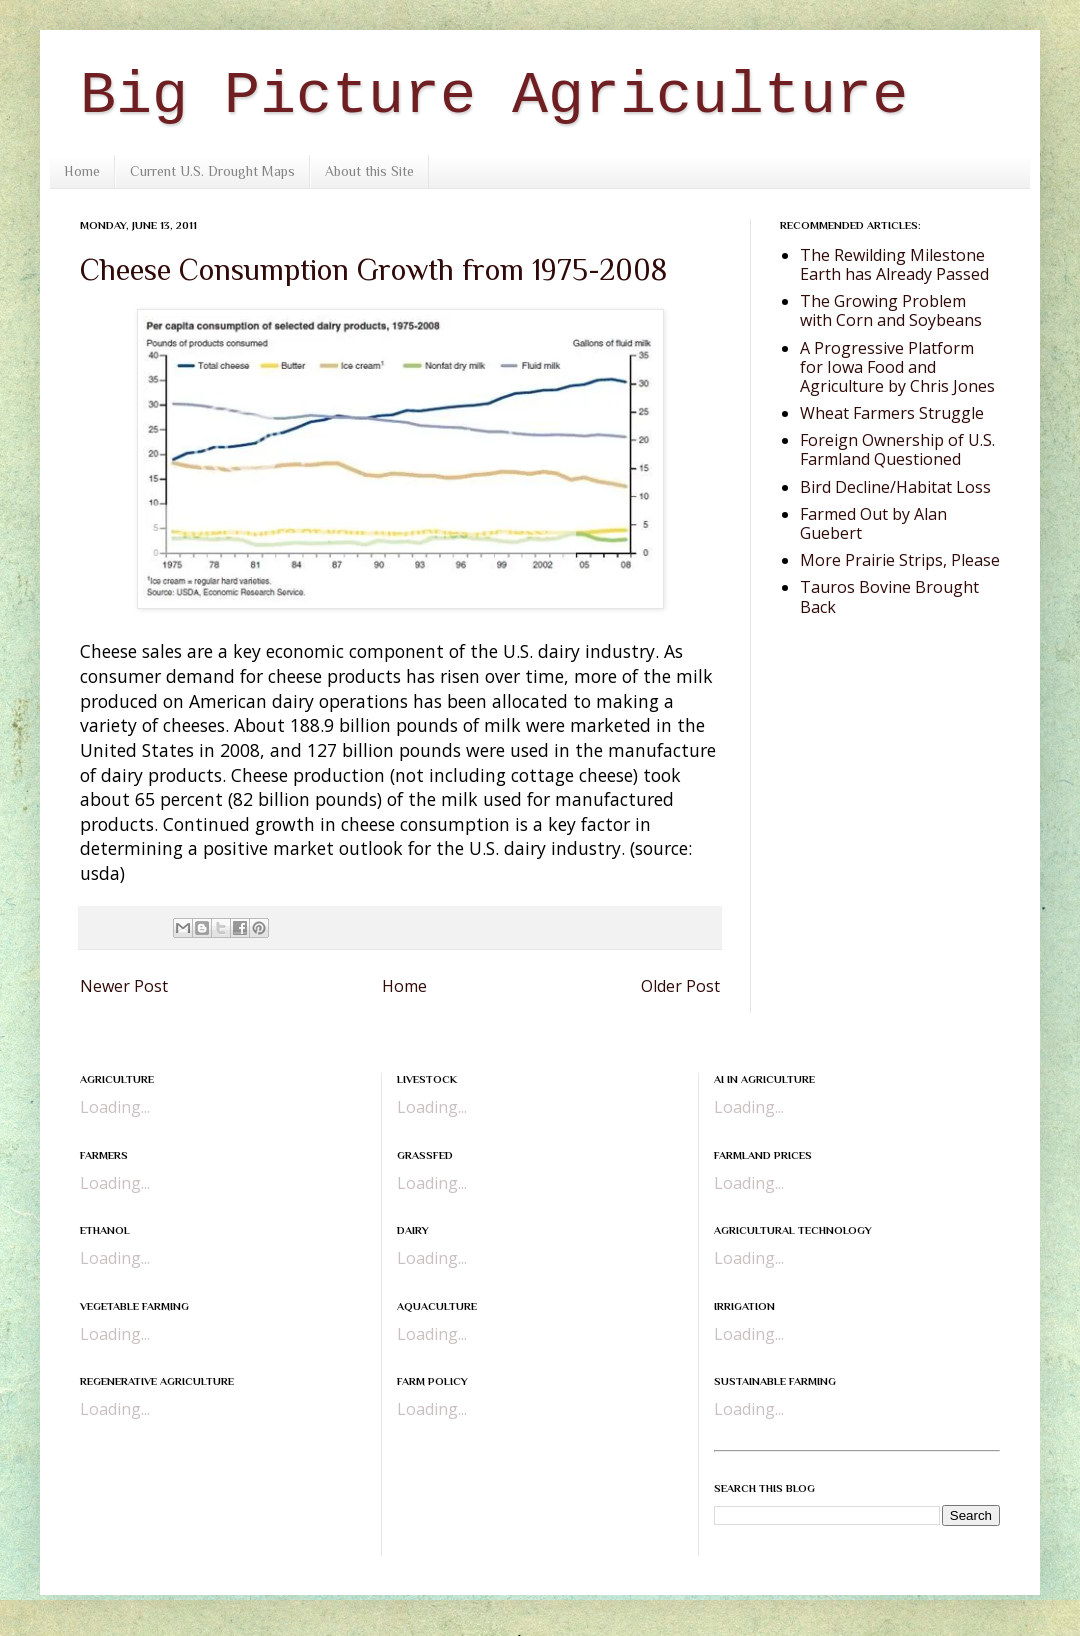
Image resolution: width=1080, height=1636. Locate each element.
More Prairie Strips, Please (900, 560)
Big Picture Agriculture (494, 96)
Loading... (115, 1107)
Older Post (680, 986)
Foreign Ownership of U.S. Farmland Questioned (897, 449)
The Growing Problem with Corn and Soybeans (891, 310)
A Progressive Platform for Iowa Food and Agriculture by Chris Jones (897, 367)
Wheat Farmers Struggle (892, 413)
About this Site (369, 171)
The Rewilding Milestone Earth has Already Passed (894, 264)
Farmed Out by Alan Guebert (873, 523)
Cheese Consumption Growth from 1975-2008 (373, 270)
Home (82, 171)
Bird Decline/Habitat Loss (895, 487)
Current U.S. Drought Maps (212, 171)
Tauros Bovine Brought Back (889, 596)
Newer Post (124, 986)
